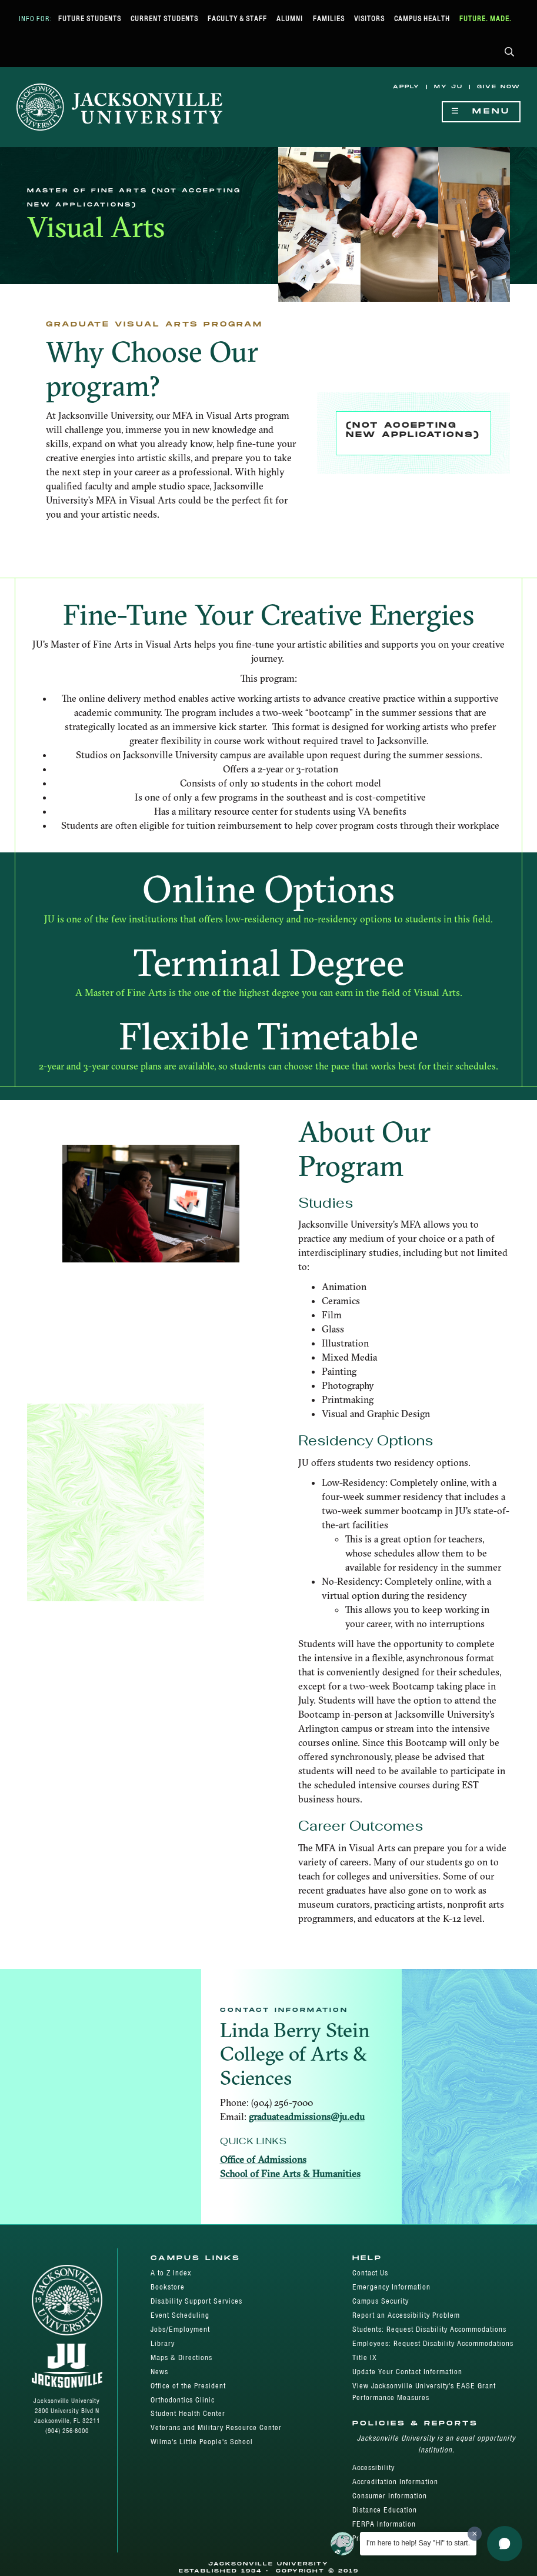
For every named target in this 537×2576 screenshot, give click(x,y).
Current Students (164, 19)
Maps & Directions (181, 2357)
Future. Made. (485, 19)
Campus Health (422, 19)
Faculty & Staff (237, 19)
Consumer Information (389, 2496)
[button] (509, 52)
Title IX (364, 2357)
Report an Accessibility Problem (406, 2315)
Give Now (499, 87)
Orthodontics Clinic (183, 2400)
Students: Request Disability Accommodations (429, 2329)
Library (163, 2343)
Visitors (369, 19)
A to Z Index (171, 2273)
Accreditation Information (395, 2482)
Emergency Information (391, 2287)
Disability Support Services (196, 2301)
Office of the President (188, 2386)
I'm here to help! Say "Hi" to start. (418, 2543)
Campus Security (380, 2301)
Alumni (289, 19)
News (159, 2372)
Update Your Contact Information (407, 2372)
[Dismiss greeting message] (475, 2534)
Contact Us (370, 2273)
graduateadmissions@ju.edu (307, 2116)
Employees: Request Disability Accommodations (432, 2343)
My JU (448, 87)
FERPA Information (384, 2524)
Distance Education (384, 2510)
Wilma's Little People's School (202, 2442)
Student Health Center (188, 2413)
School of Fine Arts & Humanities (290, 2174)
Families (329, 19)
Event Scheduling (180, 2315)
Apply (406, 87)
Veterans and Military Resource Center (216, 2427)
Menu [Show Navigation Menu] (481, 111)
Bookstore (168, 2287)
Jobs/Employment (180, 2329)
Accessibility (373, 2467)
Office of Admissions (263, 2159)
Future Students (89, 19)
